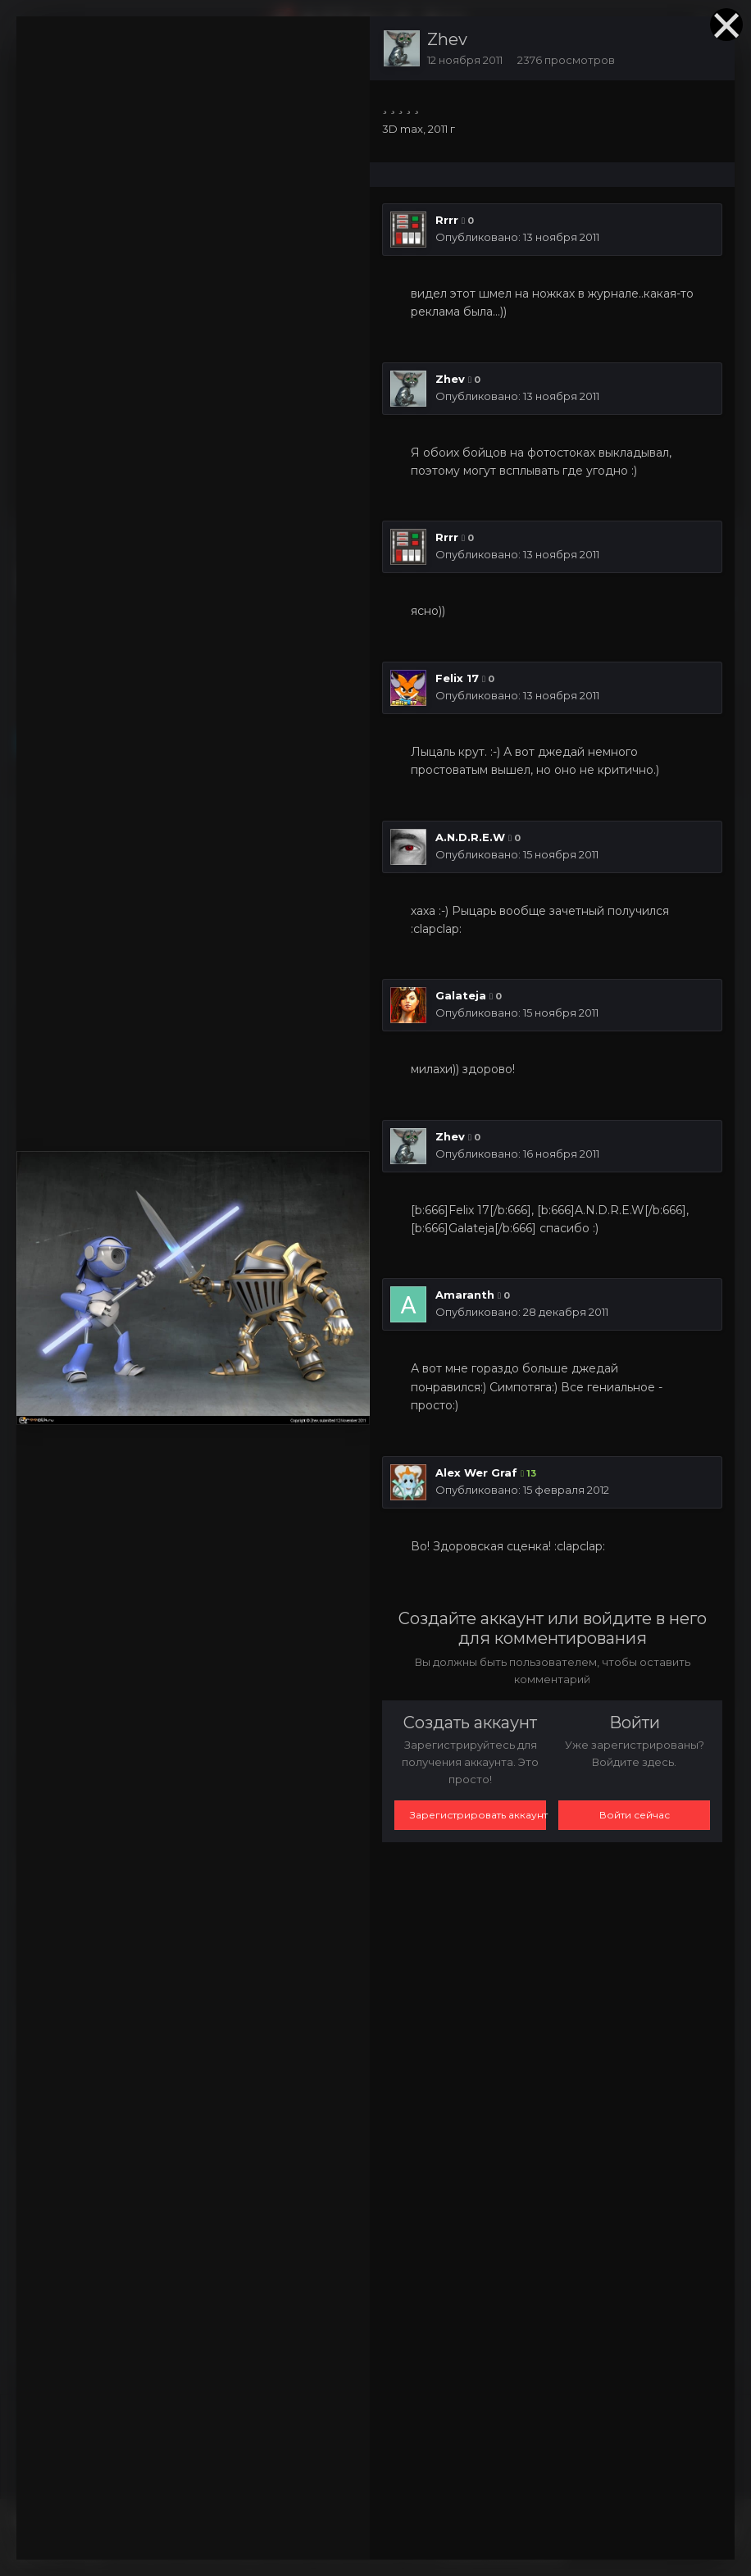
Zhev (447, 39)
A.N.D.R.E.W (470, 837)
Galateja (460, 995)
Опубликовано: (517, 236)
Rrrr (446, 219)
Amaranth (464, 1294)
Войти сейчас (634, 1815)
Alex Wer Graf (476, 1472)
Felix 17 (457, 678)
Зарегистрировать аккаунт (478, 1815)
